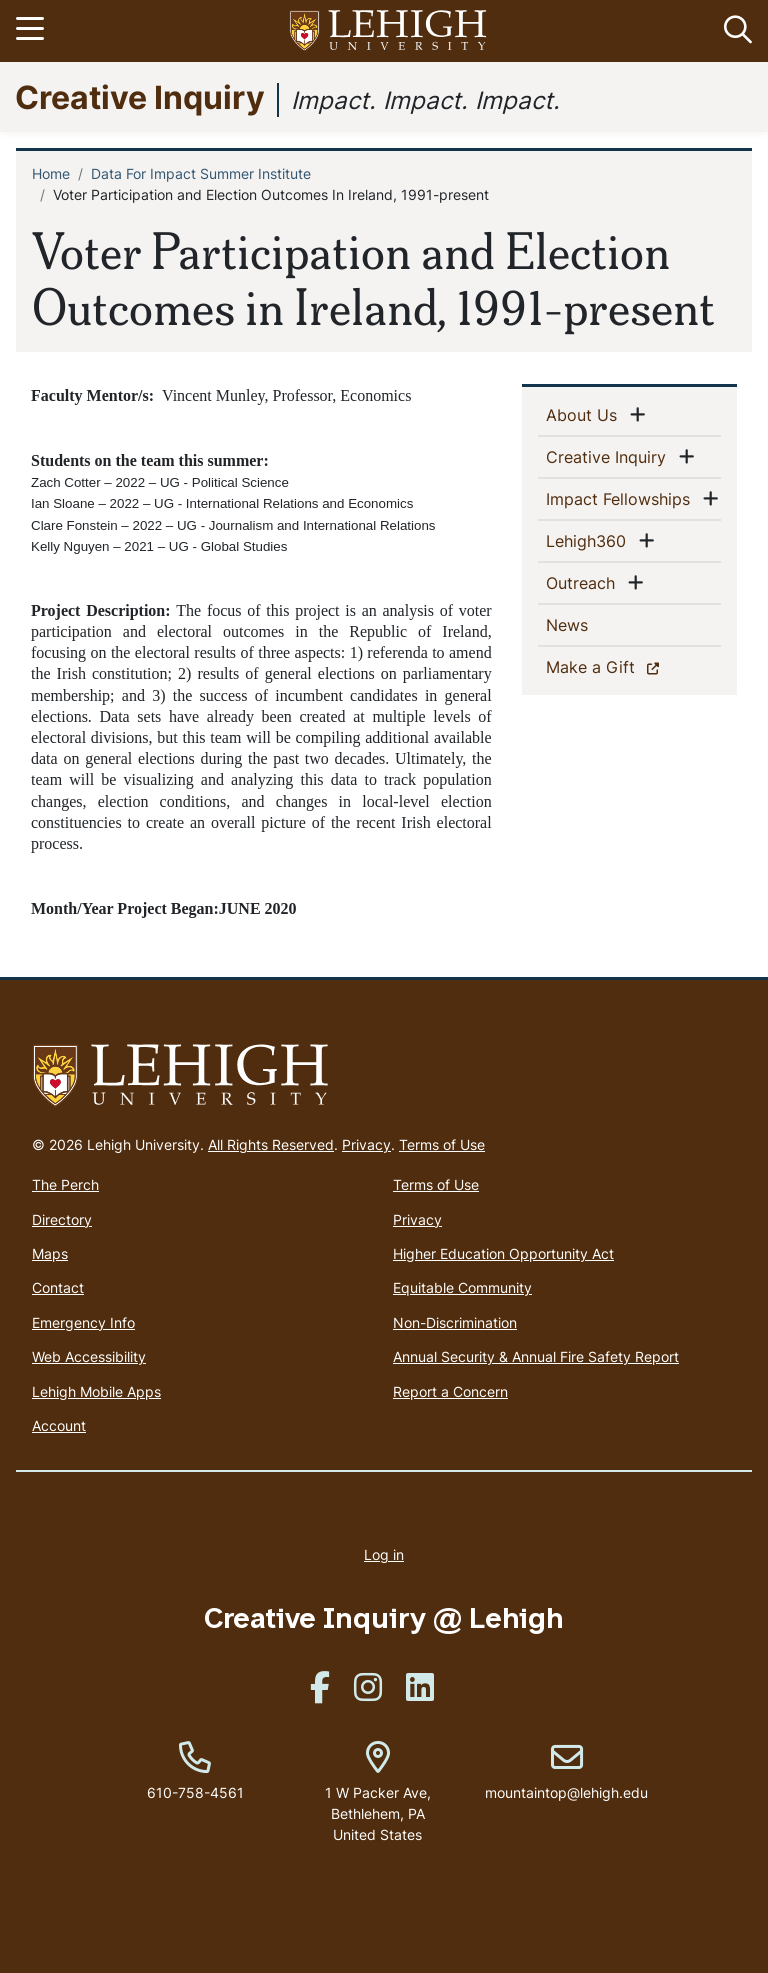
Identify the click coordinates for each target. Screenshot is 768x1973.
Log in (384, 1554)
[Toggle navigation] (33, 31)
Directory (62, 1219)
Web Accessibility (89, 1356)
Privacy (366, 1144)
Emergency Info (83, 1322)
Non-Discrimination (455, 1322)
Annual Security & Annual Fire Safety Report (536, 1356)
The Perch (65, 1184)
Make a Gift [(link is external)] (625, 666)
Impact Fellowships (622, 498)
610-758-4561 (195, 1792)
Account (59, 1425)
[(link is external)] (320, 1693)
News (599, 624)
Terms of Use (442, 1144)
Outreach (584, 582)
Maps (50, 1253)
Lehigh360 (590, 540)
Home (51, 173)
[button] (734, 31)
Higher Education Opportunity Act (503, 1253)
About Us (585, 414)
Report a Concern (450, 1391)
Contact (58, 1287)
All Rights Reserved (271, 1144)
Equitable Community (462, 1287)
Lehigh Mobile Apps (96, 1391)
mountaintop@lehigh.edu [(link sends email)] (566, 1772)
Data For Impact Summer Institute (201, 173)
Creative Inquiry (140, 96)
